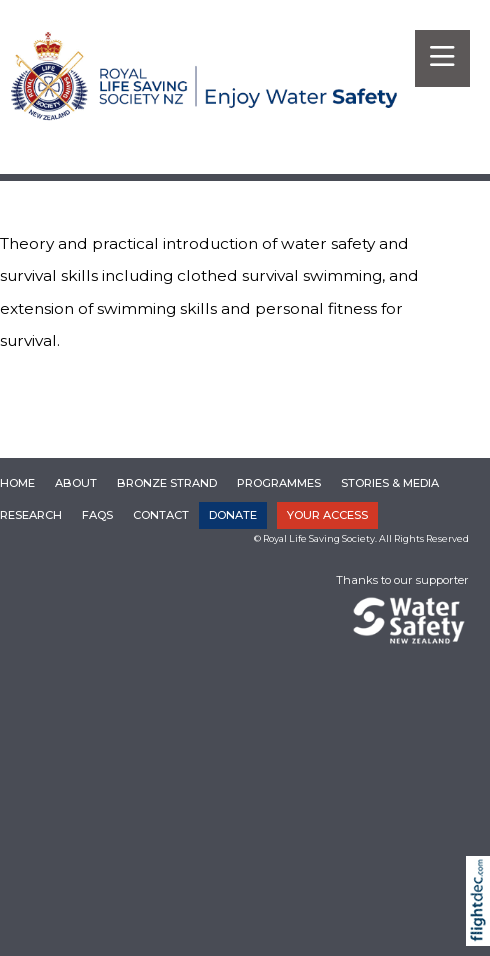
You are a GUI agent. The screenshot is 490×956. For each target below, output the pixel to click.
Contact (161, 515)
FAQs (97, 515)
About (76, 483)
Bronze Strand (167, 483)
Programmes (279, 483)
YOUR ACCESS (327, 515)
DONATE (233, 515)
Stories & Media (390, 483)
